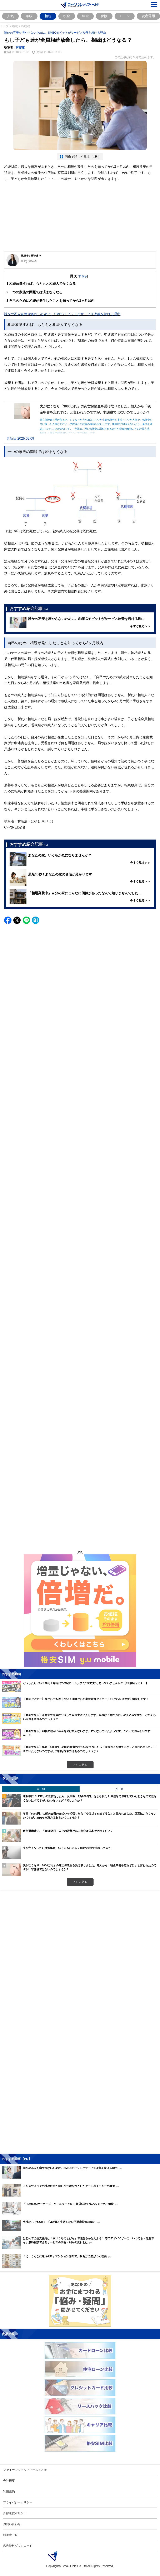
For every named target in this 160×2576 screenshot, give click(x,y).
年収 (29, 16)
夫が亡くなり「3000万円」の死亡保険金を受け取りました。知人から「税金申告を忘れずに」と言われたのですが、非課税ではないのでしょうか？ (89, 1867)
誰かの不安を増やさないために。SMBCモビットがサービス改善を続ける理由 (55, 32)
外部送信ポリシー (14, 2513)
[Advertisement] (80, 220)
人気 (10, 16)
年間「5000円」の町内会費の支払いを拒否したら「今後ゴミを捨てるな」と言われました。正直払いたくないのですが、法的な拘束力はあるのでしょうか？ (89, 1815)
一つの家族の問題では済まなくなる (34, 292)
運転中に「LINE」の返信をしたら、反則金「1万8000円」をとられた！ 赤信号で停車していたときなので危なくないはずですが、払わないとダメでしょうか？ (89, 1798)
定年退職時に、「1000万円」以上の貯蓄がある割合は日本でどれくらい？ (68, 1831)
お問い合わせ (12, 2524)
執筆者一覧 (10, 2534)
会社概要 (9, 2480)
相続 (48, 16)
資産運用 (148, 16)
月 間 (119, 1789)
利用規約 (9, 2491)
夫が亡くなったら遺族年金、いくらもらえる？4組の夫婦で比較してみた (67, 1848)
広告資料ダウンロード (17, 2545)
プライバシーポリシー (17, 2502)
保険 (104, 16)
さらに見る (80, 1764)
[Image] (80, 5)
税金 (66, 16)
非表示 (82, 276)
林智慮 (20, 47)
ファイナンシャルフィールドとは (25, 2469)
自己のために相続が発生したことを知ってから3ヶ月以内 (50, 301)
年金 (85, 16)
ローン (125, 16)
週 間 (41, 1789)
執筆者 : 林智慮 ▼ (31, 255)
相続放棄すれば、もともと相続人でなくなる (41, 284)
